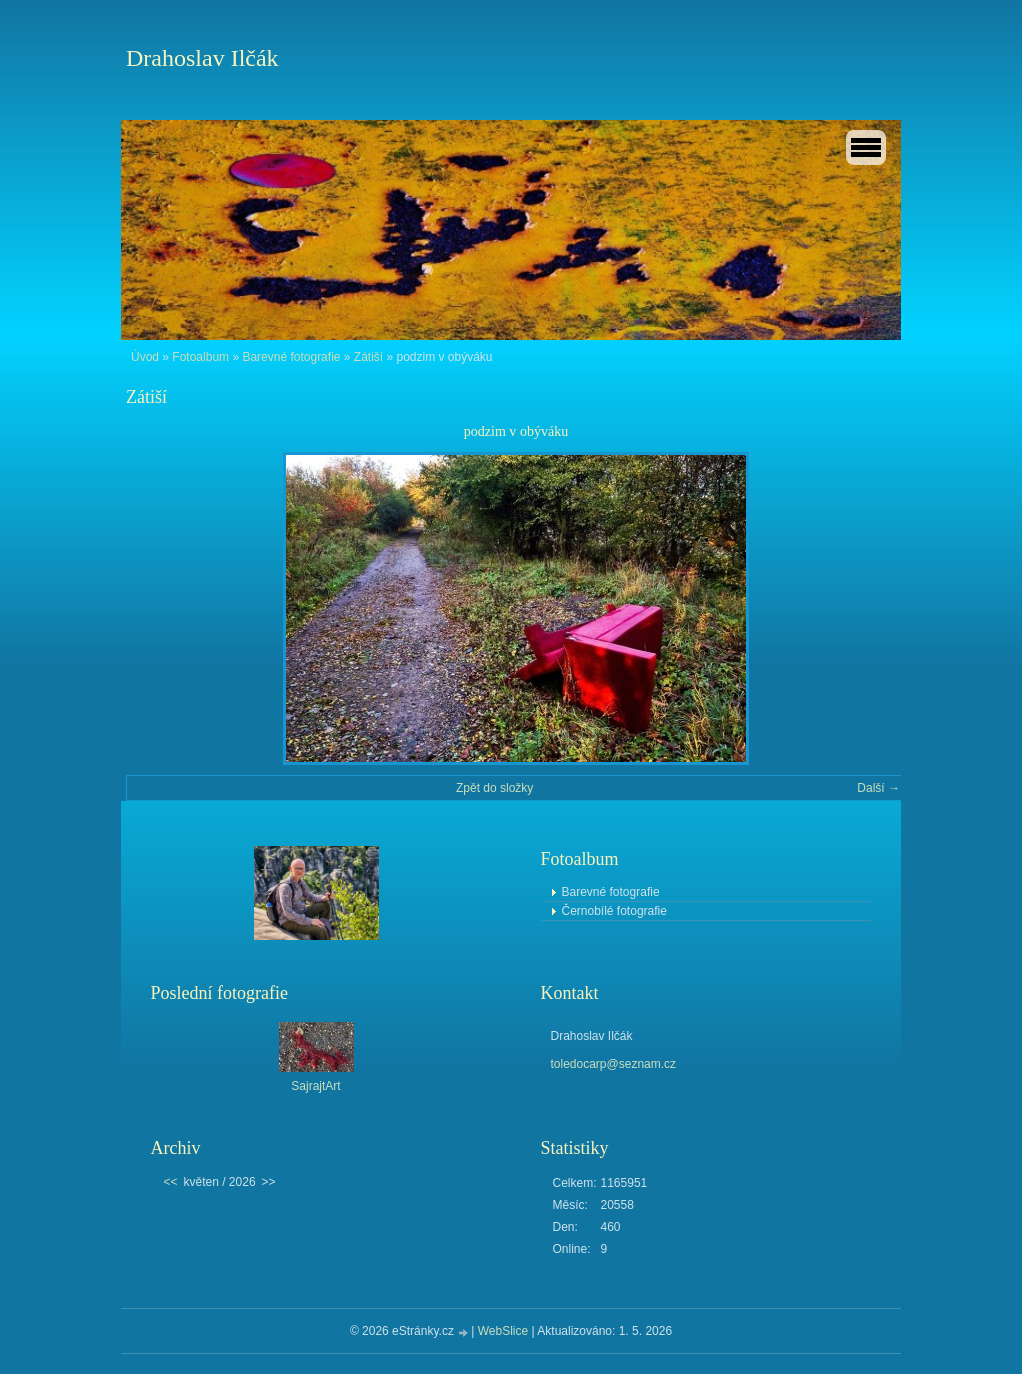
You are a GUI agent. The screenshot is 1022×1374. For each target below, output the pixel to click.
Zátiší (368, 357)
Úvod (145, 357)
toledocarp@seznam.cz (614, 1064)
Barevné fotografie (291, 357)
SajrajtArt (315, 1086)
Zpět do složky (494, 788)
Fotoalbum (200, 357)
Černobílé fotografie (614, 911)
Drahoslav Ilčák (202, 58)
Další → (878, 788)
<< (171, 1182)
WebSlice (503, 1331)
